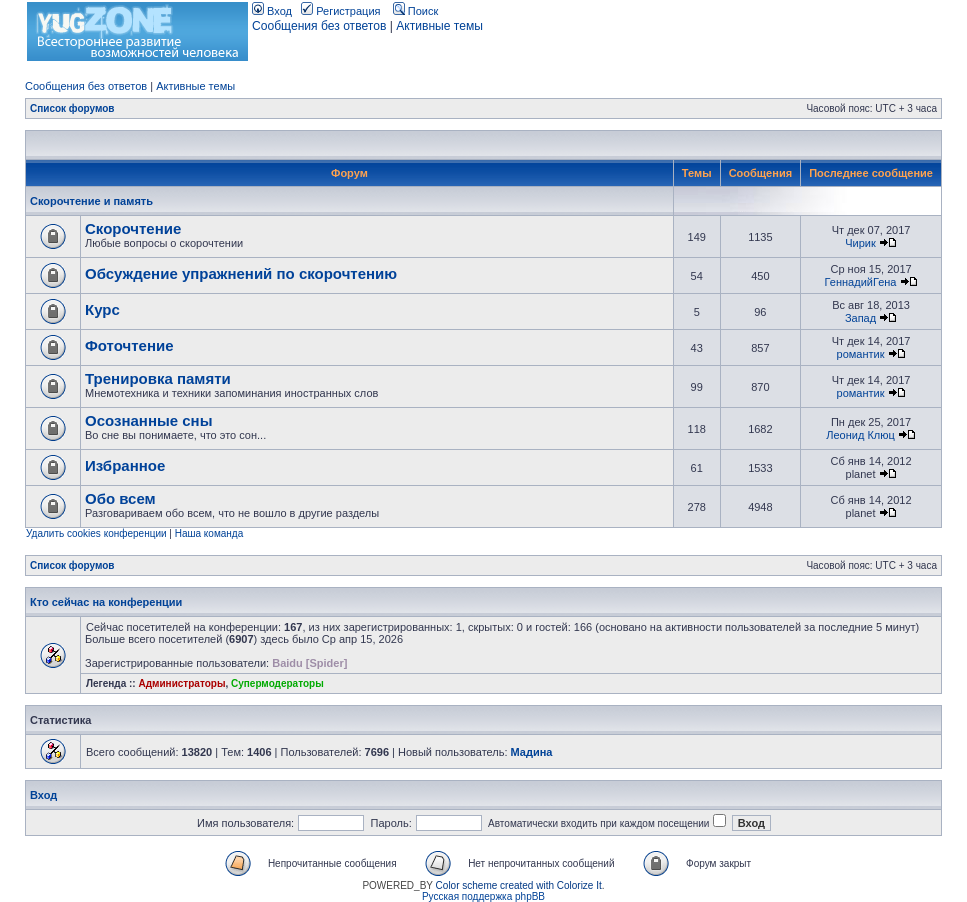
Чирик (860, 243)
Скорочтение (133, 228)
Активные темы (439, 26)
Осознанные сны (149, 420)
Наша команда (209, 533)
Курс (102, 309)
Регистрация (340, 11)
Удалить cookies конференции (96, 533)
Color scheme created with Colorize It (519, 885)
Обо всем (120, 498)
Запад (860, 318)
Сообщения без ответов (319, 26)
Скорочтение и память (91, 201)
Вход (272, 11)
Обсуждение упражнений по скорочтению (241, 273)
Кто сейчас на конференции (106, 602)
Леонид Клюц (860, 435)
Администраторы (181, 683)
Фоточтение (129, 345)
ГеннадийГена (861, 282)
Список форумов (72, 108)
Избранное (125, 465)
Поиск (416, 11)
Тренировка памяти (158, 378)
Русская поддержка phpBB (483, 896)
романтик (861, 354)
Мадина (532, 752)
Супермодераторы (277, 683)
